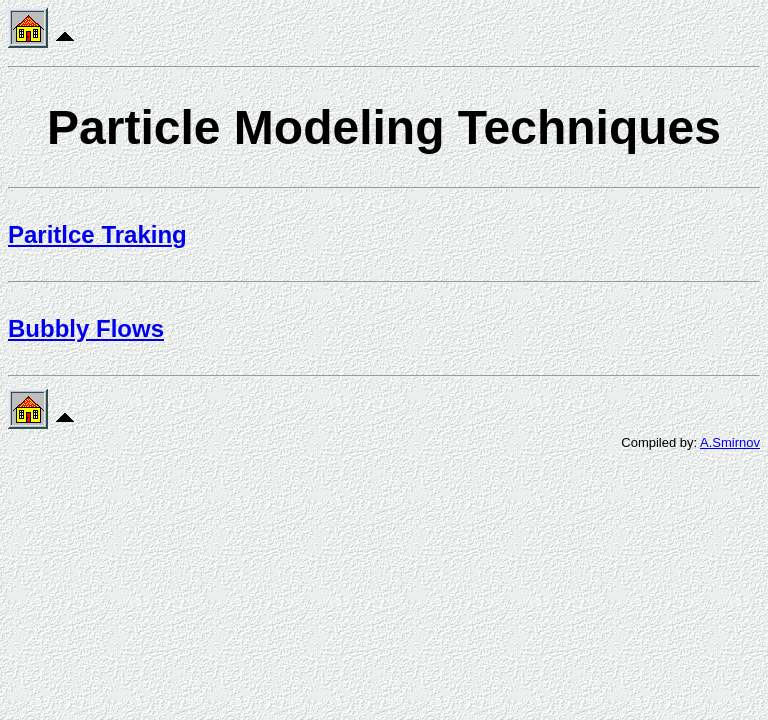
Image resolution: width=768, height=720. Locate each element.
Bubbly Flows (86, 328)
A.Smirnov (730, 442)
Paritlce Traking (97, 234)
